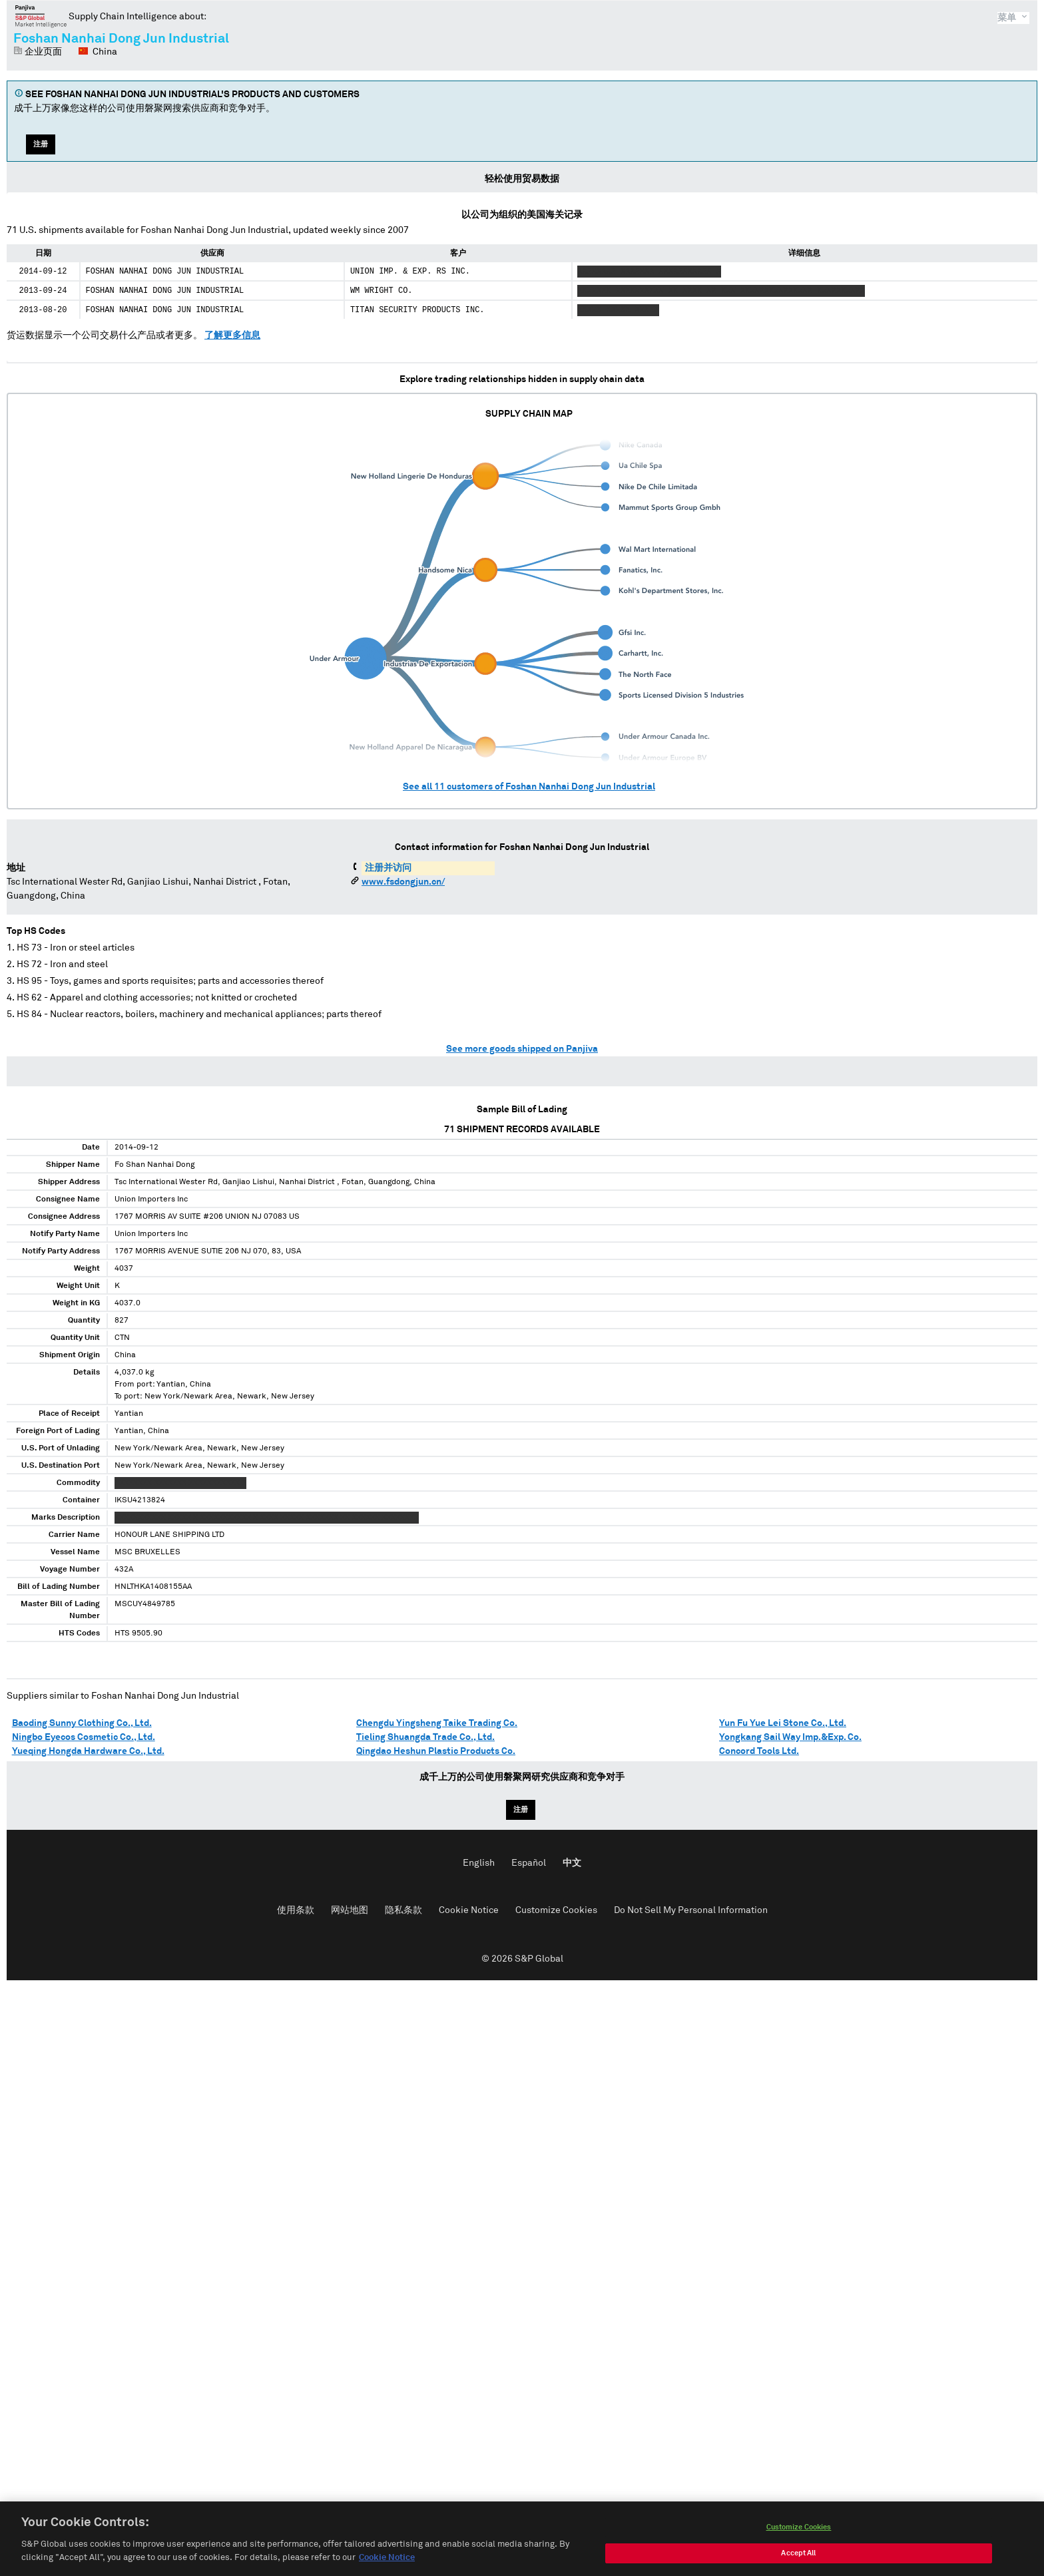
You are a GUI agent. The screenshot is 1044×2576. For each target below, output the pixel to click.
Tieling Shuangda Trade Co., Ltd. (425, 1737)
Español (528, 1863)
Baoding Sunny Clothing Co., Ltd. (82, 1723)
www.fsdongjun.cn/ (403, 882)
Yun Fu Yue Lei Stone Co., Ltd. (782, 1723)
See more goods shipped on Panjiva (522, 1049)
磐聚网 (41, 16)
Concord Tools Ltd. (759, 1751)
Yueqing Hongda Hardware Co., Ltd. (88, 1751)
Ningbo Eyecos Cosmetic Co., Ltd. (83, 1737)
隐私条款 (403, 1910)
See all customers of (529, 786)
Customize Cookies (556, 1910)
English (479, 1863)
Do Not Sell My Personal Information (691, 1910)
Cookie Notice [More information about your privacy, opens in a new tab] (387, 2569)
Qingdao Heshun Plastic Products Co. (435, 1751)
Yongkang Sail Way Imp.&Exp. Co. (790, 1737)
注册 (40, 144)
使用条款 (295, 1910)
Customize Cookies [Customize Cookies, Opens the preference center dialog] (799, 2539)
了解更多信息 (232, 335)
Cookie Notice (469, 1910)
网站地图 (349, 1910)
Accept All (798, 2565)
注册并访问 (388, 868)
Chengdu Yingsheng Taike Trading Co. (436, 1723)
